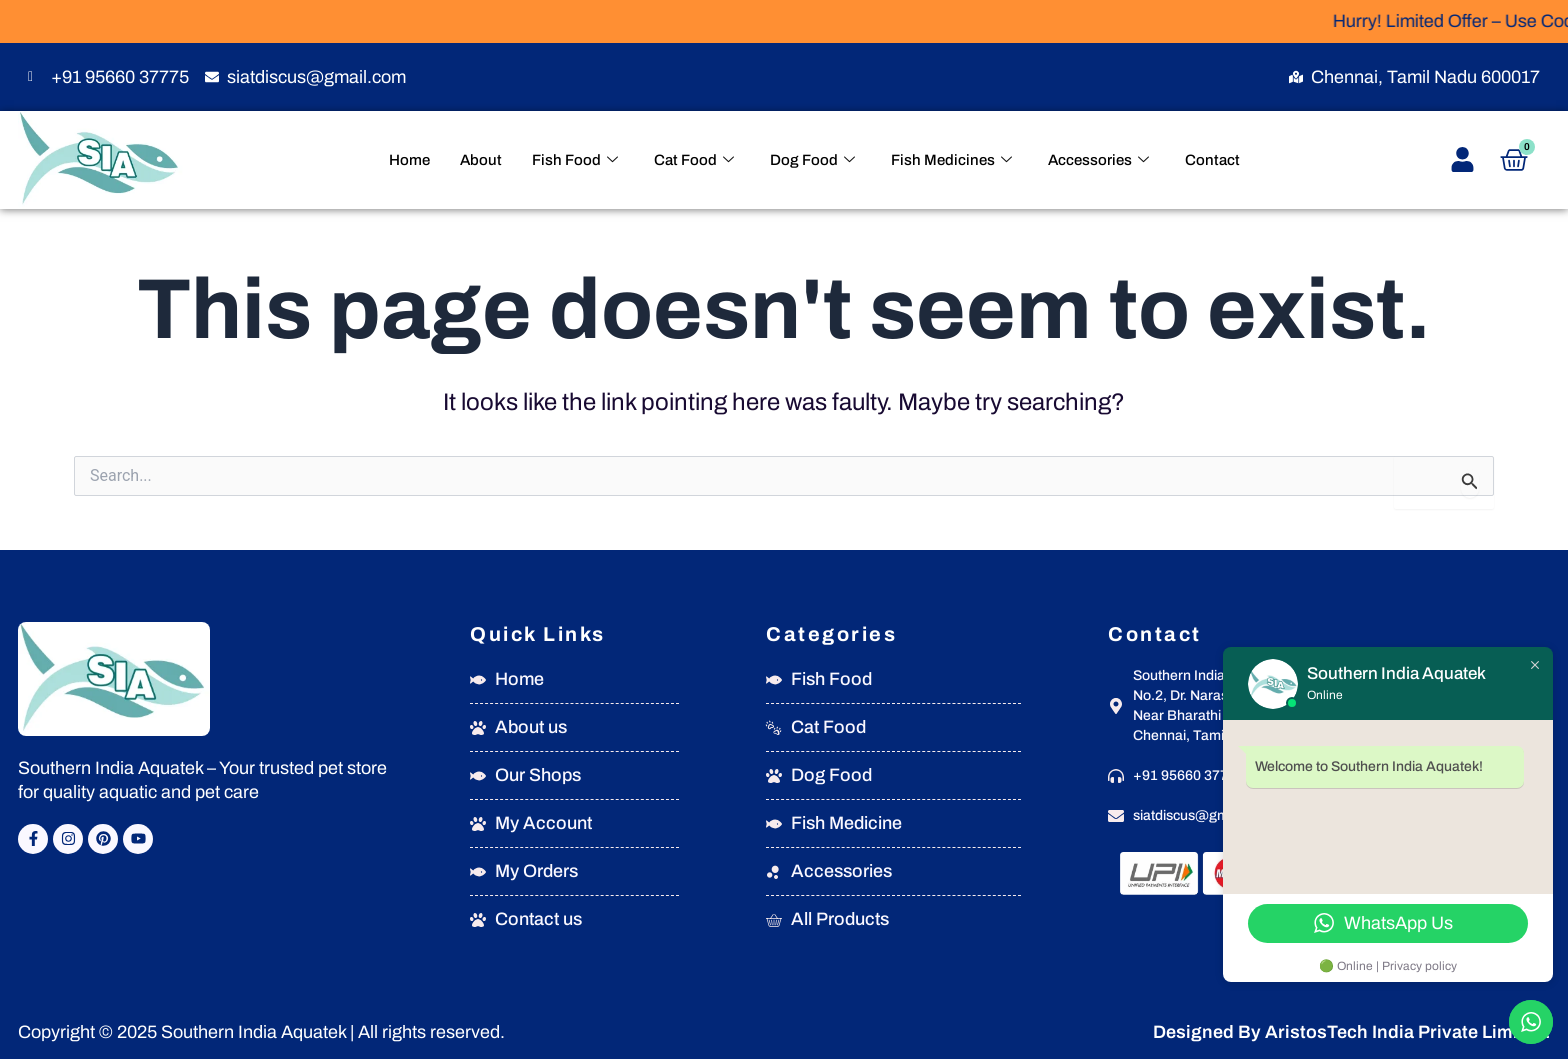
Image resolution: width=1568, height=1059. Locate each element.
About (481, 160)
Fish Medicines (951, 160)
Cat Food (694, 160)
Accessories (1098, 160)
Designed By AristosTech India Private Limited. (1351, 1032)
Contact (1212, 160)
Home (409, 160)
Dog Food (812, 160)
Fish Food (575, 160)
